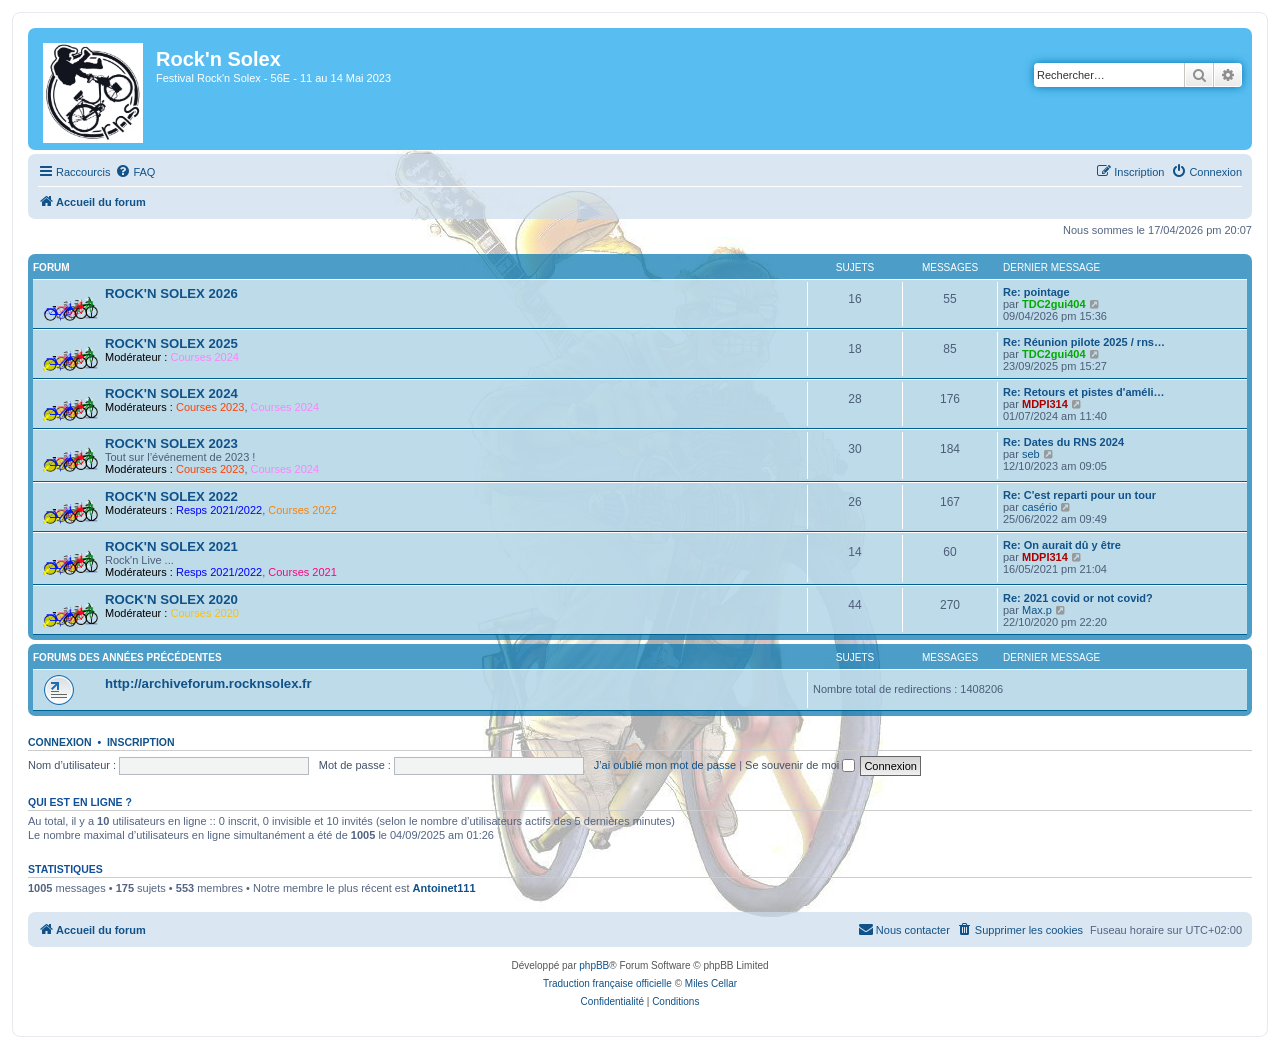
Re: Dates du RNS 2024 (1063, 442)
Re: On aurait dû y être (1062, 545)
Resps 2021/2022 (219, 510)
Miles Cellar (711, 983)
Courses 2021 (302, 572)
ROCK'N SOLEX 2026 (171, 293)
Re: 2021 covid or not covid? (1078, 598)
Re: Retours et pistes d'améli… (1084, 392)
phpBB (594, 965)
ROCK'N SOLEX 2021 (171, 546)
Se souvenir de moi (800, 765)
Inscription (141, 742)
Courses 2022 (302, 510)
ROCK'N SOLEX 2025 (171, 343)
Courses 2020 (204, 613)
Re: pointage (1036, 292)
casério (1039, 507)
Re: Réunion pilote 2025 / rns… (1084, 342)
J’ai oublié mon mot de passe (665, 765)
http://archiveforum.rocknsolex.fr (208, 683)
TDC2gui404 (1054, 304)
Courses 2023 (210, 407)
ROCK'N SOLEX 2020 (171, 599)
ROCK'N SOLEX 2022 (171, 496)
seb (1031, 454)
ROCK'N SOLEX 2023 (171, 443)
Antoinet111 (444, 888)
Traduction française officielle (607, 983)
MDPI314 (1045, 404)
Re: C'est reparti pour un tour (1079, 495)
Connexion (60, 742)
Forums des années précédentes (127, 657)
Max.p (1037, 610)
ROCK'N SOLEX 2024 (171, 393)
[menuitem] (135, 172)
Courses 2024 (204, 357)
